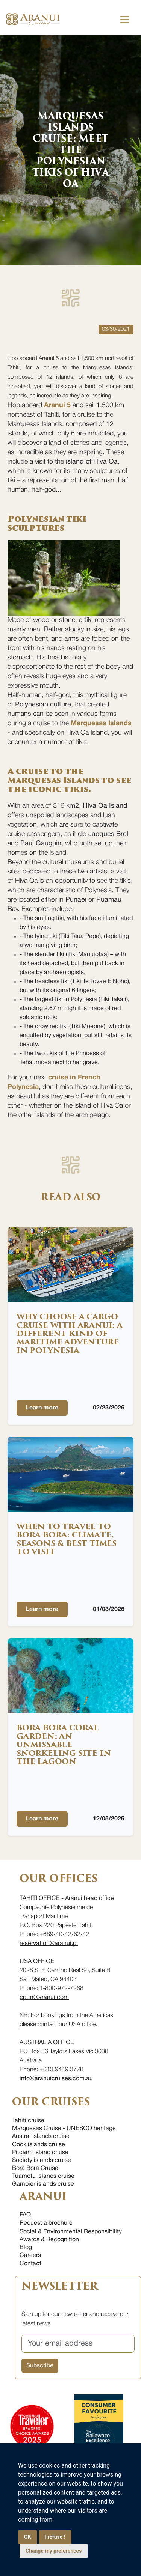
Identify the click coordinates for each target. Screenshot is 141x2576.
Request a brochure (46, 2223)
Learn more (42, 1408)
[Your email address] (78, 2344)
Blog (26, 2247)
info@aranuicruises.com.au (56, 2078)
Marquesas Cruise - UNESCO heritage (64, 2128)
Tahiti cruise (28, 2120)
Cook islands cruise (38, 2144)
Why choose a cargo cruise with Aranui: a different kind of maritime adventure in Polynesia (70, 1334)
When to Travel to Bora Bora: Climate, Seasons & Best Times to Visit (67, 1539)
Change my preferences (54, 2551)
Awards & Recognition (49, 2239)
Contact (30, 2263)
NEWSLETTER (59, 2286)
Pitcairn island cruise (40, 2152)
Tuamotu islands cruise (43, 2176)
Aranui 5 (57, 405)
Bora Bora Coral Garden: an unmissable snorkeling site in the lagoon (64, 1745)
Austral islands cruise (41, 2136)
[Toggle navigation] (125, 19)
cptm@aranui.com (44, 1997)
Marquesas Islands (101, 723)
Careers (30, 2255)
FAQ (25, 2215)
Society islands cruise (41, 2160)
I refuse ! (55, 2537)
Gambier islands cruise (43, 2184)
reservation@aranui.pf (49, 1943)
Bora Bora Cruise (35, 2168)
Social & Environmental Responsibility (71, 2231)
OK (27, 2537)
